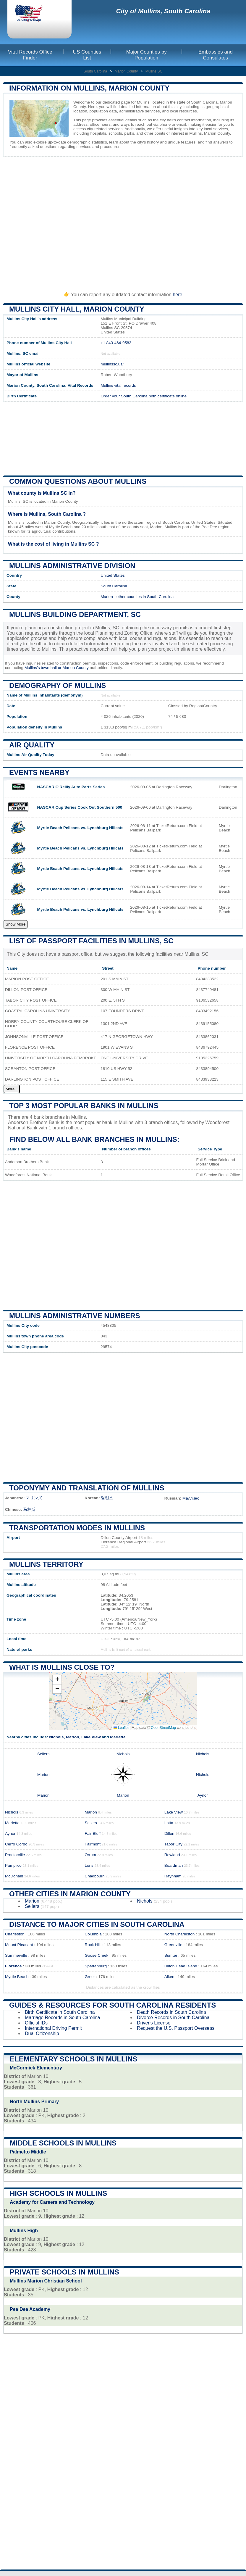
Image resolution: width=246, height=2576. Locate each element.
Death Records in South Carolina (171, 2012)
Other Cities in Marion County (70, 1894)
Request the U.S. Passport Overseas (175, 2028)
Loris (89, 1865)
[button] (57, 1679)
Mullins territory (46, 1564)
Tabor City (173, 1844)
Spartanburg (96, 1966)
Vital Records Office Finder (30, 55)
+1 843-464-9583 (116, 343)
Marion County (126, 71)
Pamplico (13, 1865)
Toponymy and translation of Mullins (86, 1488)
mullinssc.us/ (112, 364)
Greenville (173, 1945)
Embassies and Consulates (215, 55)
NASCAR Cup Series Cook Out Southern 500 (79, 807)
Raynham (173, 1876)
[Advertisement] (123, 221)
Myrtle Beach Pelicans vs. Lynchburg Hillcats (80, 828)
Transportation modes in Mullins (77, 1528)
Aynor (203, 1795)
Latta (168, 1823)
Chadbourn (94, 1876)
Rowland (172, 1855)
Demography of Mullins (57, 685)
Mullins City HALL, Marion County (76, 309)
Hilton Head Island (180, 1966)
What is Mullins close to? (61, 1667)
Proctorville (15, 1855)
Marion (107, 596)
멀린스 (107, 1498)
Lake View (91, 1737)
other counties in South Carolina (145, 596)
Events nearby (39, 772)
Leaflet (121, 1728)
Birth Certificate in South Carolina (60, 2012)
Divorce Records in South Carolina (173, 2017)
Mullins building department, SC (75, 614)
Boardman (173, 1865)
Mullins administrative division (72, 566)
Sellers (43, 1754)
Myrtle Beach (16, 1976)
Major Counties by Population (146, 55)
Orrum (90, 1855)
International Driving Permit (53, 2028)
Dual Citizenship (42, 2033)
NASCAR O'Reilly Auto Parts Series (71, 787)
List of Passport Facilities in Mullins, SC (91, 941)
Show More (15, 924)
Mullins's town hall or (44, 667)
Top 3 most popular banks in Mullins (83, 1106)
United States (113, 575)
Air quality (31, 745)
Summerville (16, 1955)
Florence (13, 1966)
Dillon (169, 1833)
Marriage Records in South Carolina (62, 2017)
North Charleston (179, 1934)
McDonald (14, 1876)
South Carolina (95, 71)
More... (12, 1089)
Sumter (170, 1955)
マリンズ (34, 1498)
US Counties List (87, 55)
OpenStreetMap (163, 1728)
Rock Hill (93, 1945)
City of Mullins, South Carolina (163, 11)
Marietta (117, 1737)
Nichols (56, 1737)
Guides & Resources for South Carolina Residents (112, 2005)
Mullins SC (153, 71)
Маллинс (190, 1498)
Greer (90, 1976)
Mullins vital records (118, 385)
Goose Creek (96, 1955)
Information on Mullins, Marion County (89, 88)
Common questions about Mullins (77, 481)
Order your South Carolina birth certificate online (144, 396)
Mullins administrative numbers (74, 1316)
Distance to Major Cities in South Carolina (96, 1924)
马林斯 (29, 1509)
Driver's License (153, 2022)
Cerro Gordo (16, 1844)
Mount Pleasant (19, 1945)
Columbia (93, 1934)
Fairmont (93, 1844)
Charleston (15, 1934)
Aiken (169, 1976)
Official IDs (36, 2022)
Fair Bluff (93, 1833)
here (177, 294)
